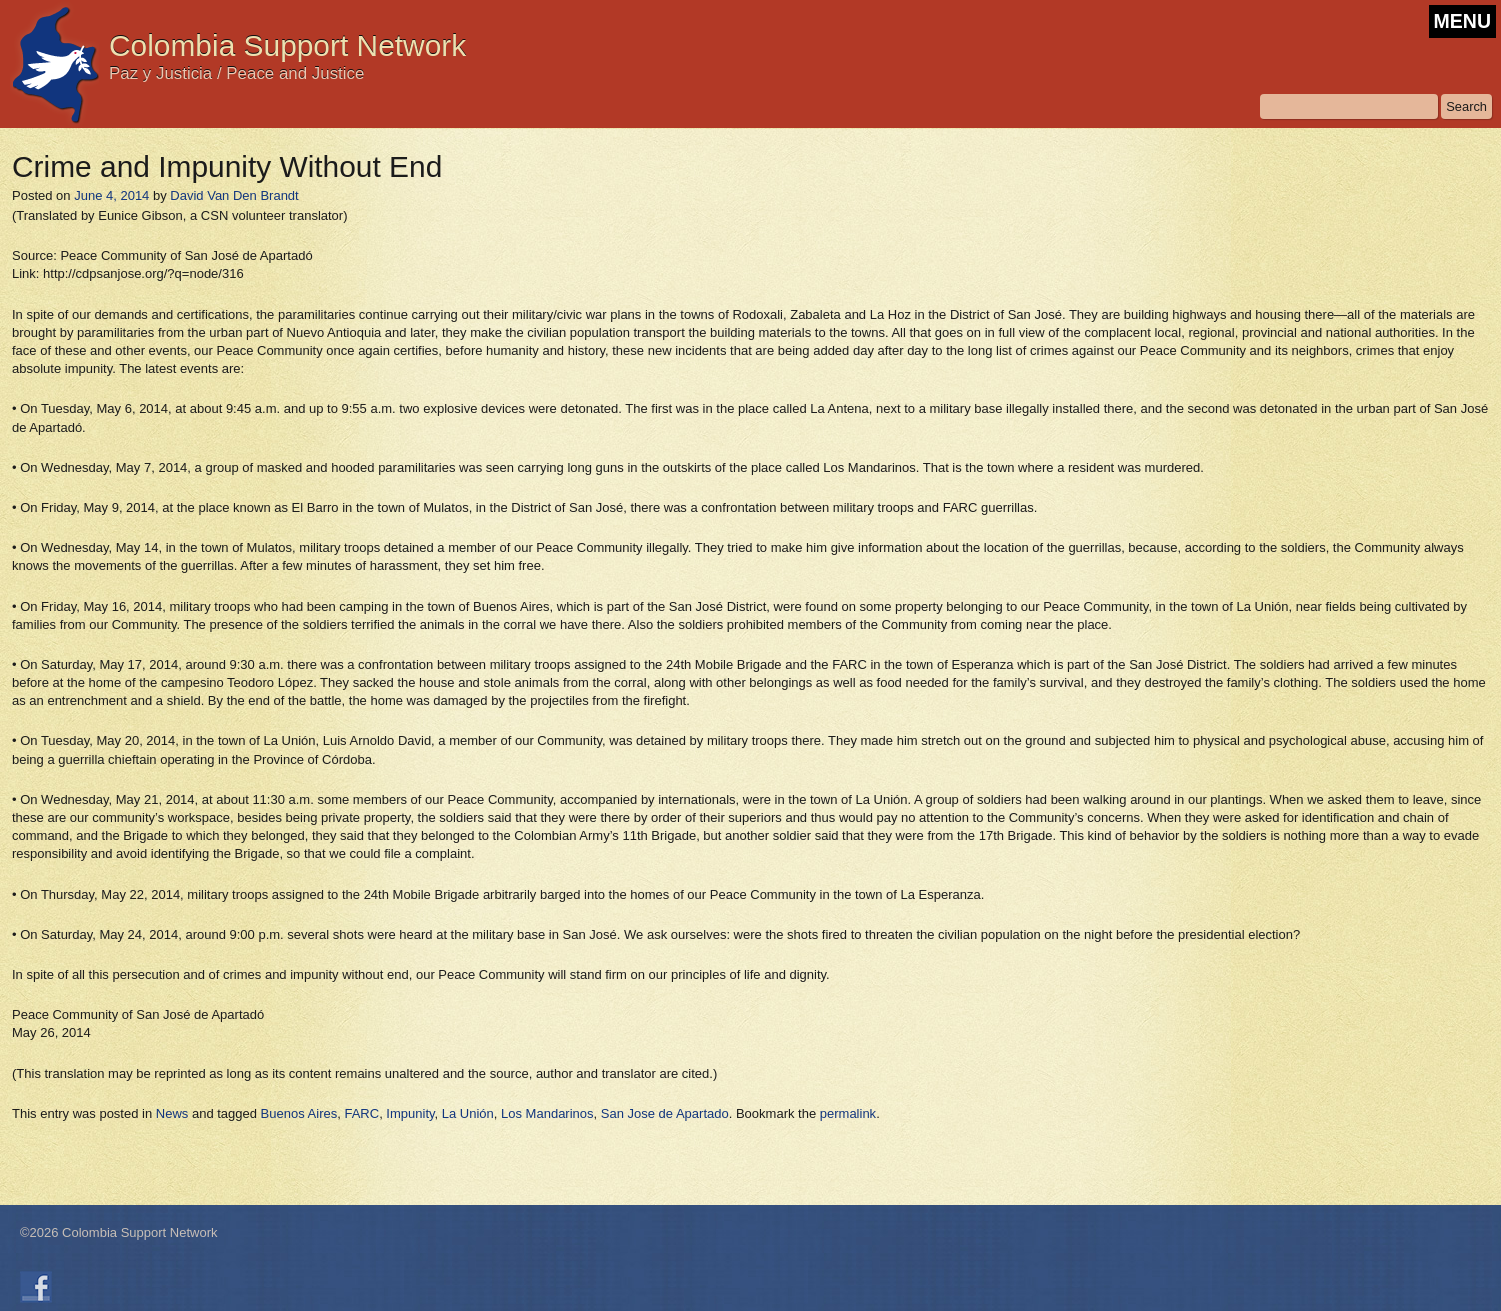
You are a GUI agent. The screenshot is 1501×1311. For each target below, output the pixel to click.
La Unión (468, 1113)
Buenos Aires (299, 1113)
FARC (361, 1113)
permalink (848, 1113)
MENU (1462, 21)
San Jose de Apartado (665, 1113)
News (172, 1113)
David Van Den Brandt (234, 195)
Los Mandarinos (547, 1113)
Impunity (410, 1113)
